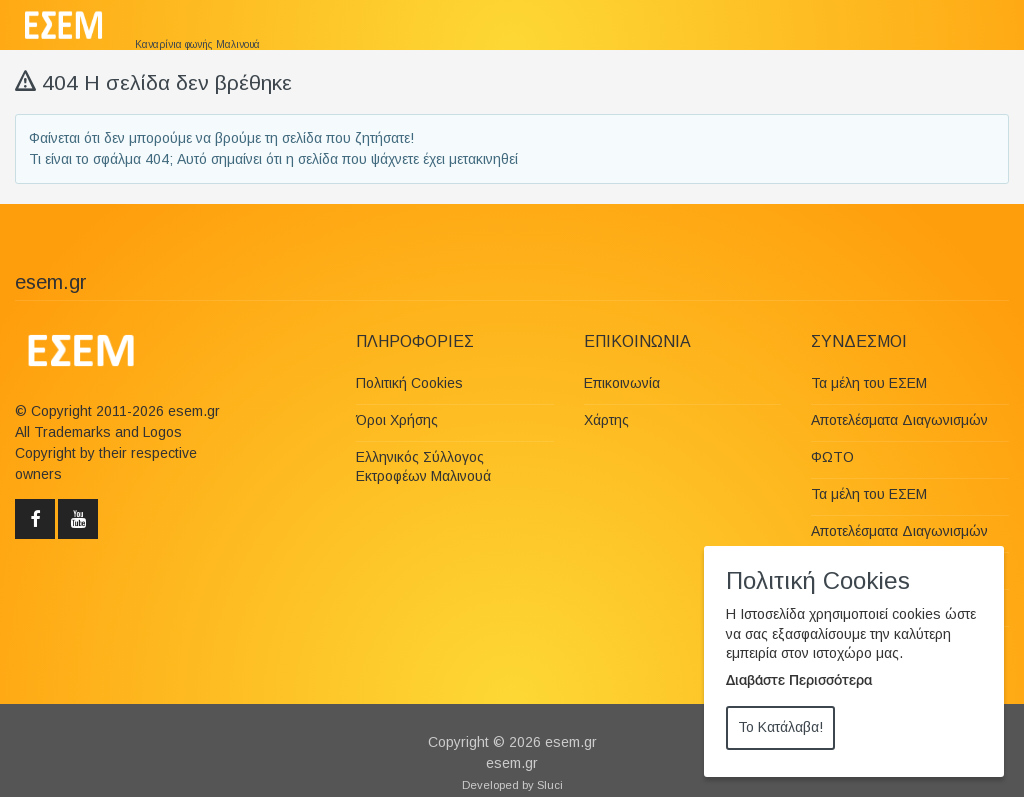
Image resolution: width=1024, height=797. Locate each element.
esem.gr (571, 742)
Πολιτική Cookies (409, 383)
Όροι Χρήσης (397, 420)
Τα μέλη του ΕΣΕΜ (869, 383)
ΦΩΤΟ (832, 457)
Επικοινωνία (622, 383)
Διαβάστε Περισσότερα (799, 682)
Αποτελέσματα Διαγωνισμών (899, 420)
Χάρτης (606, 420)
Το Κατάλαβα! (780, 727)
